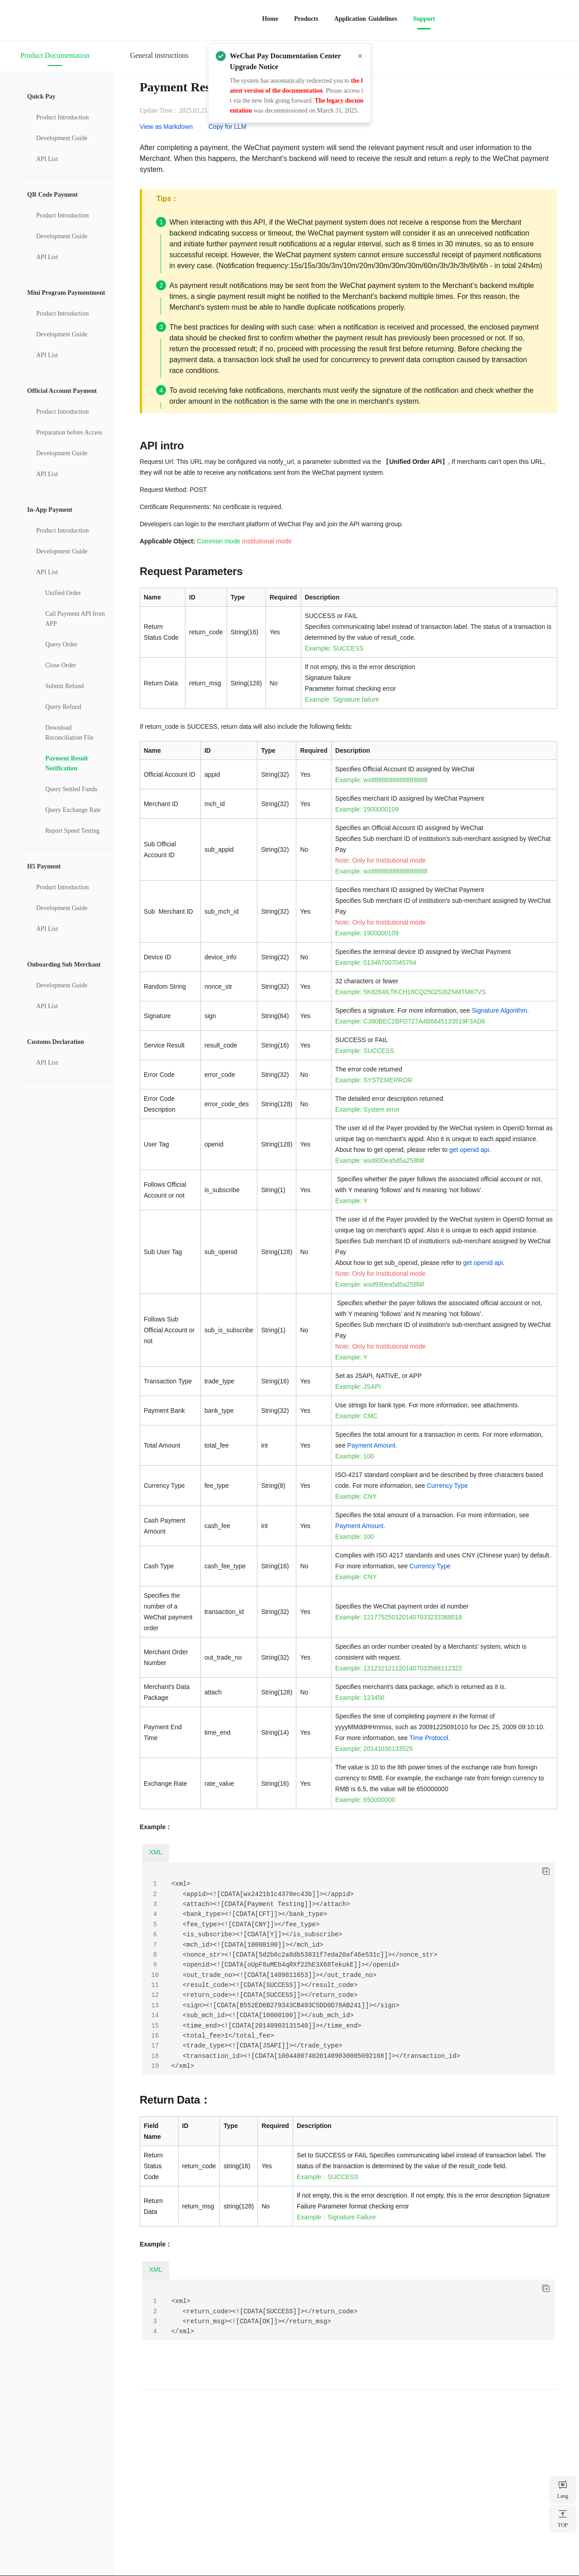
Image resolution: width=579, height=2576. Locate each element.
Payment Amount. (372, 1445)
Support (424, 18)
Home (270, 18)
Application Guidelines (365, 18)
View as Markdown (166, 126)
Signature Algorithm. (500, 1010)
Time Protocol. (429, 1737)
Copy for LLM (228, 126)
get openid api (469, 1149)
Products (306, 18)
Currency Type (447, 1485)
